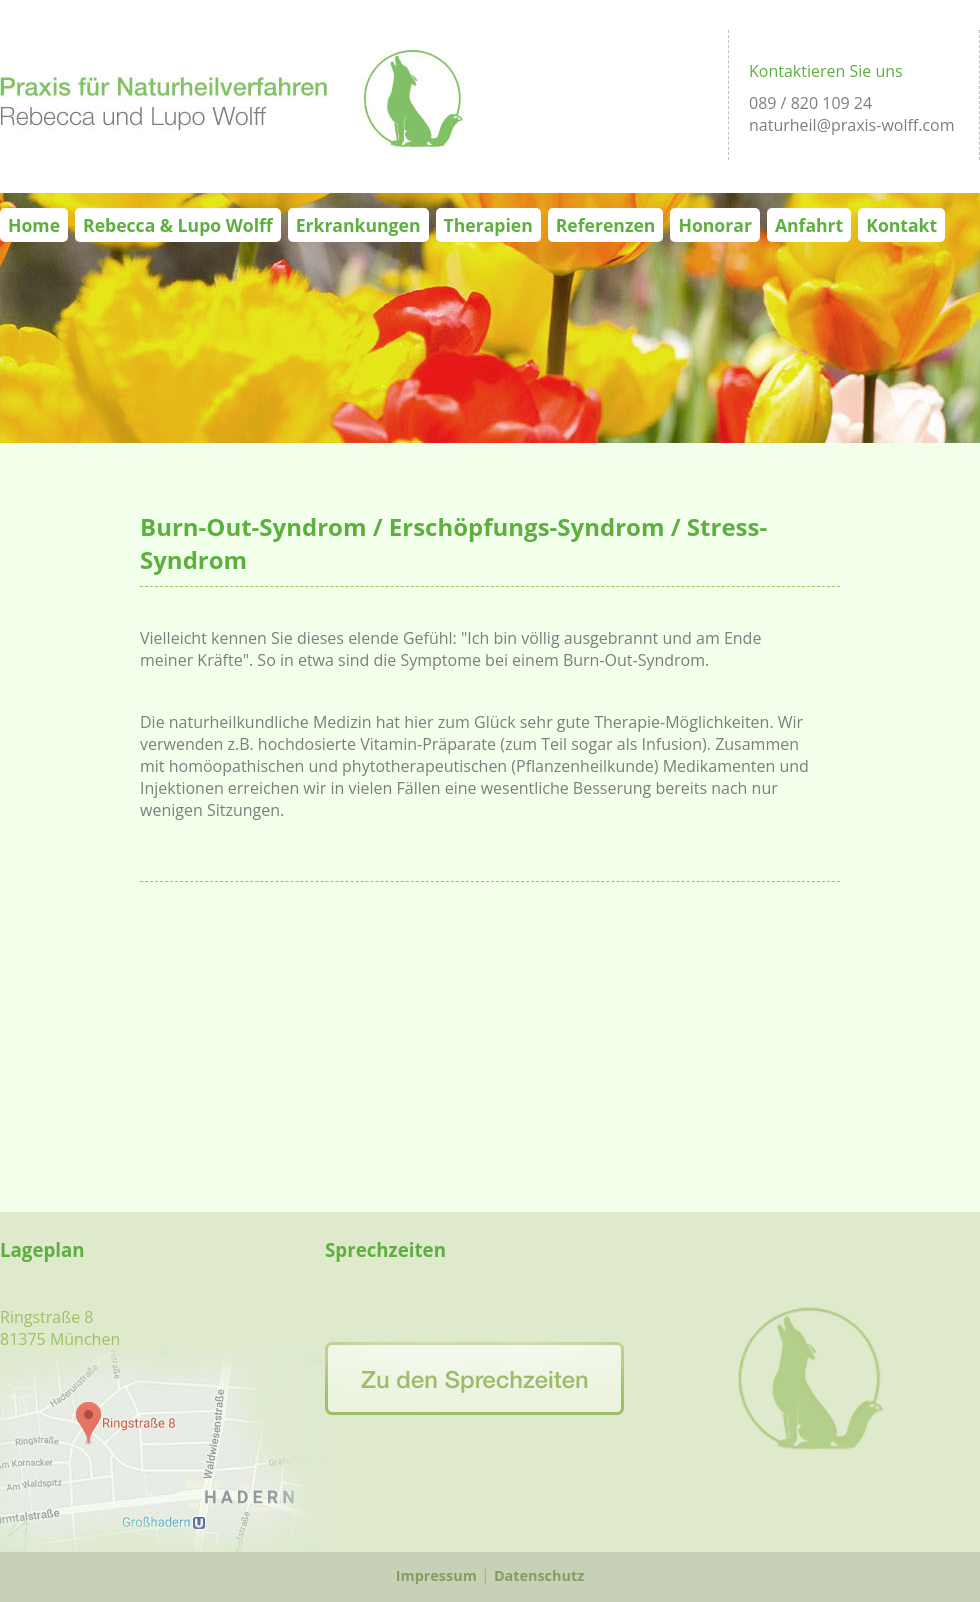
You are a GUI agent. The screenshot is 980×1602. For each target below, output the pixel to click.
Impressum (436, 1575)
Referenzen (606, 225)
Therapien (488, 225)
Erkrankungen (358, 225)
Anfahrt (809, 225)
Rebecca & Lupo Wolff (178, 225)
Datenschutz (539, 1575)
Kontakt (901, 225)
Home (34, 225)
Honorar (714, 225)
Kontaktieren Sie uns (826, 71)
